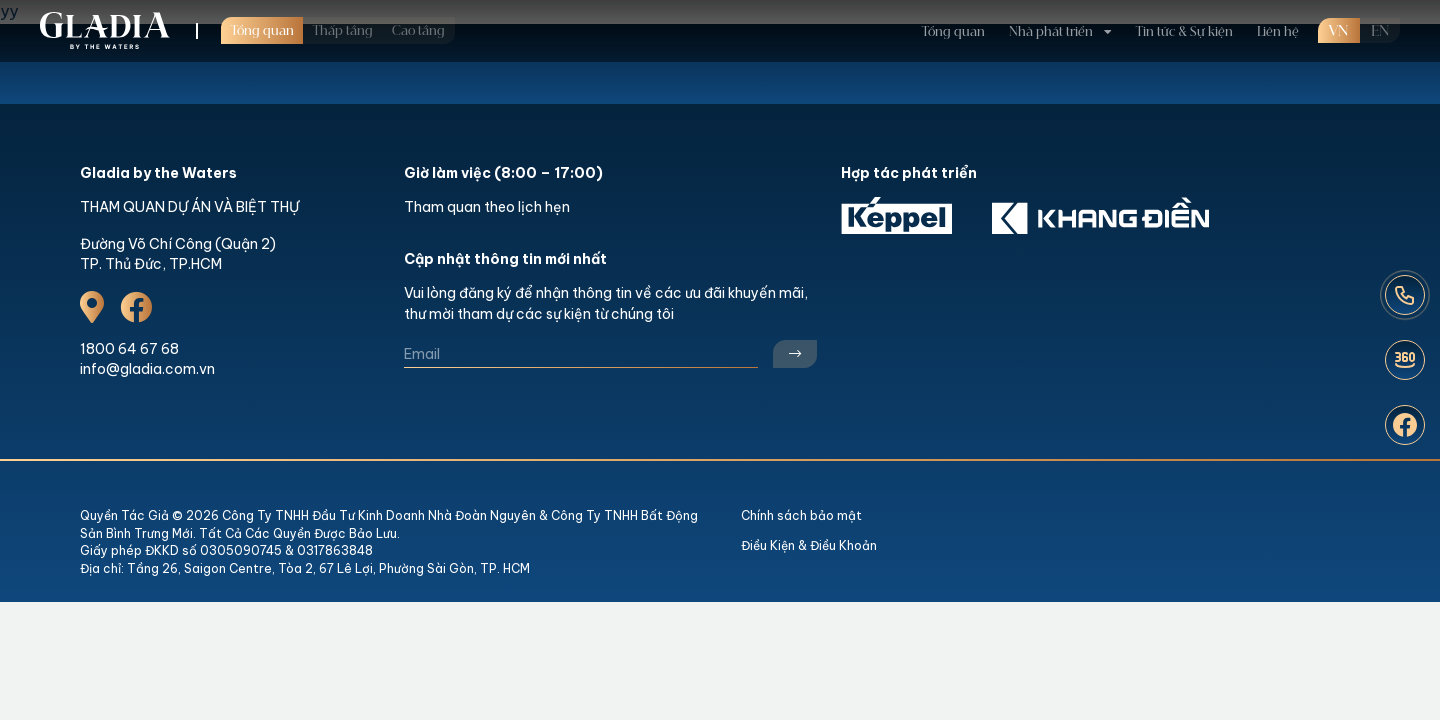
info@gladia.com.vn (147, 369)
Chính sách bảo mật (801, 515)
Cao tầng (418, 16)
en (1380, 17)
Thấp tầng (343, 16)
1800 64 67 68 (129, 349)
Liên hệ (1278, 17)
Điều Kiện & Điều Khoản (809, 545)
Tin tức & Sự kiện (1184, 17)
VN (1338, 17)
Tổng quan (262, 16)
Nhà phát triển (1051, 17)
